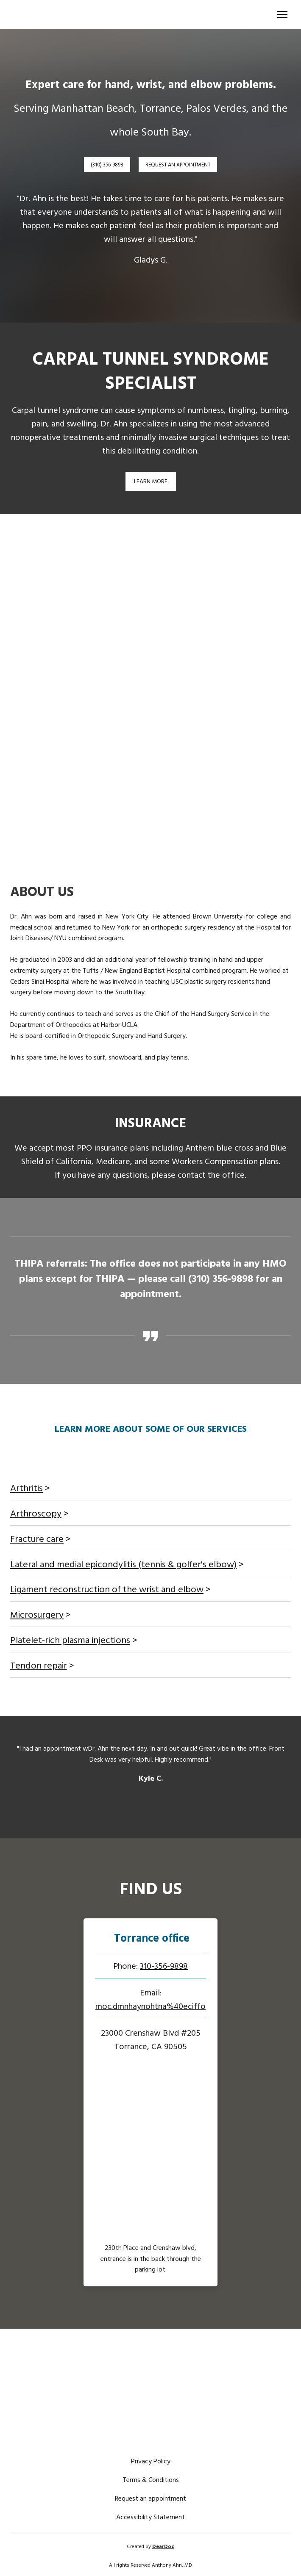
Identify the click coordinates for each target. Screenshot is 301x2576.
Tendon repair (38, 1665)
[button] (107, 164)
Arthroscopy (35, 1513)
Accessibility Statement (150, 2517)
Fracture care (37, 1538)
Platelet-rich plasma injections (70, 1639)
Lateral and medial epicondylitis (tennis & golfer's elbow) (123, 1564)
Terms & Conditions (151, 2479)
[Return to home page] (84, 14)
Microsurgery (37, 1614)
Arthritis (26, 1487)
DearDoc (163, 2546)
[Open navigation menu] (282, 14)
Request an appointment (150, 2498)
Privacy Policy (150, 2461)
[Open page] (150, 1937)
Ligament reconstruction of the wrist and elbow (106, 1589)
